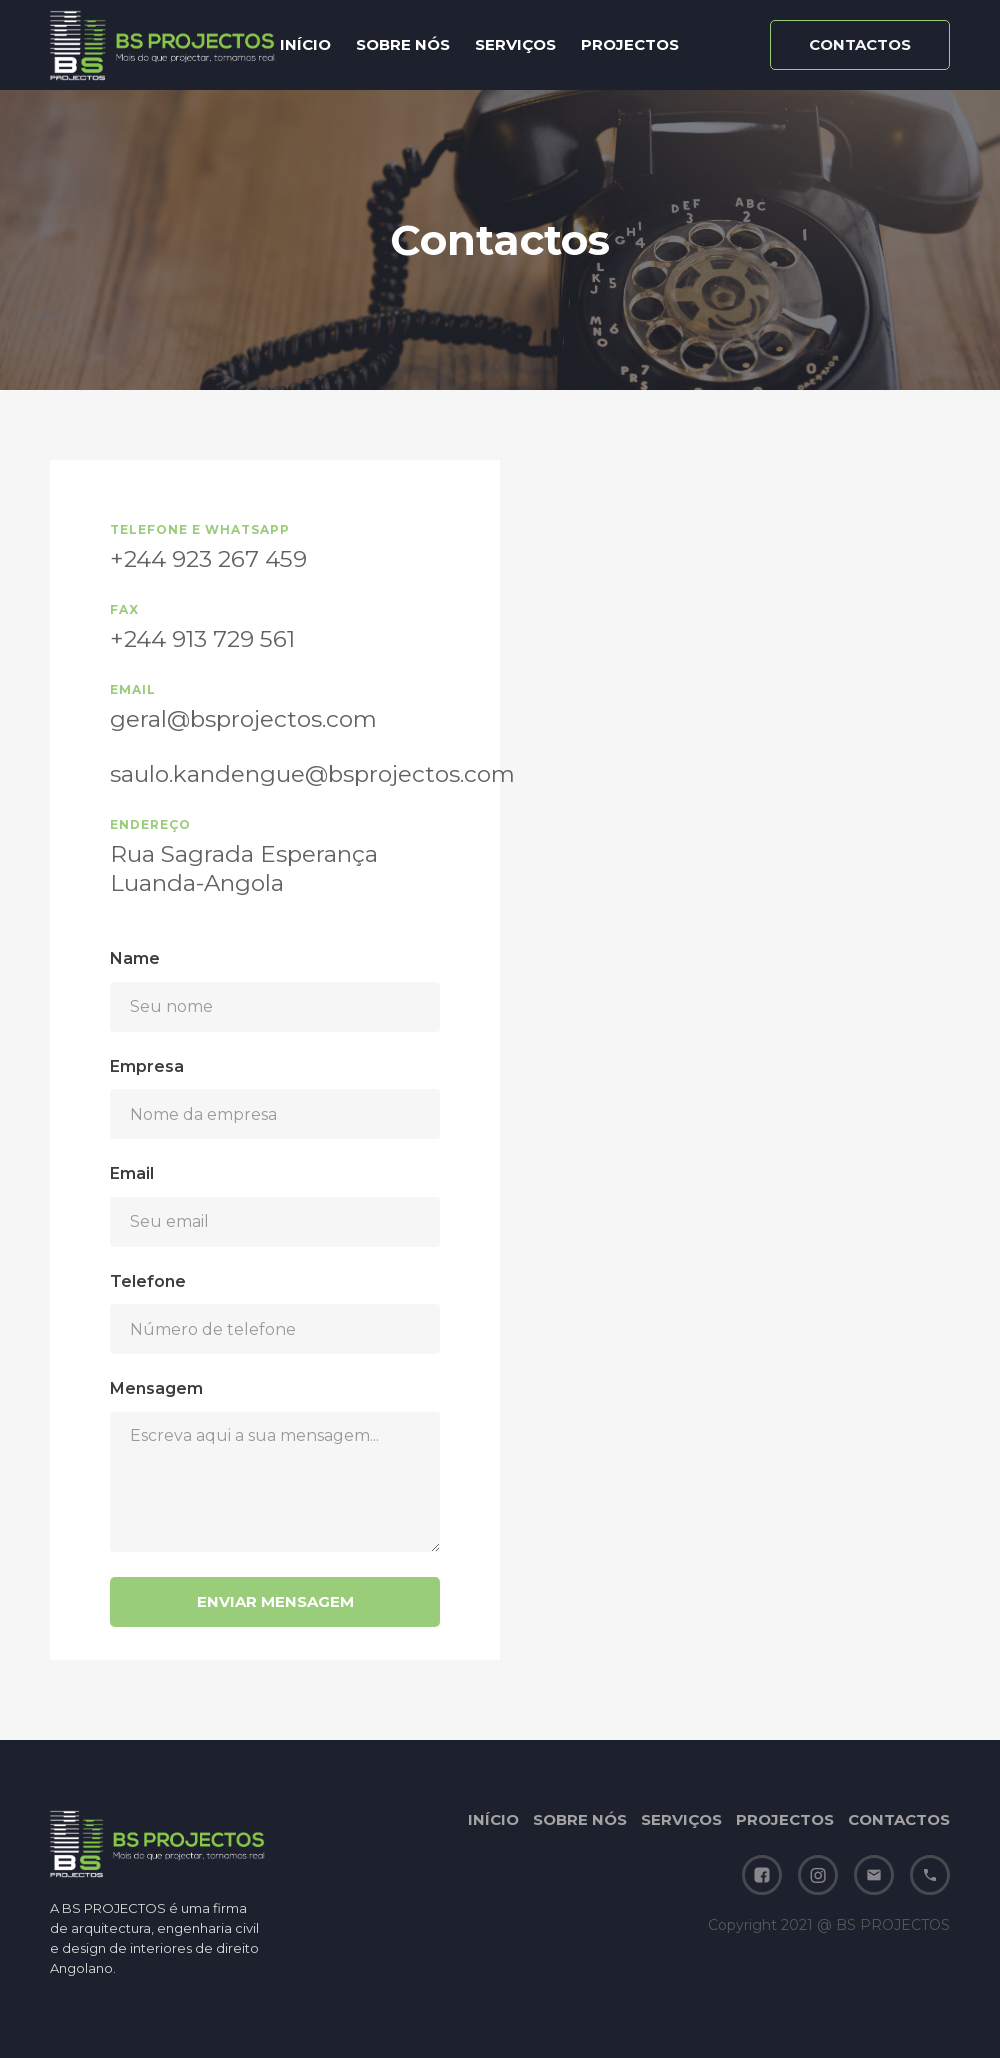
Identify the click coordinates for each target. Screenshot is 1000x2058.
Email (132, 1173)
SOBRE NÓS (403, 44)
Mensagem (156, 1388)
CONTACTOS (899, 1819)
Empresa (147, 1066)
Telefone (148, 1281)
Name (135, 958)
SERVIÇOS (515, 44)
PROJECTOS (630, 44)
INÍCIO (305, 44)
